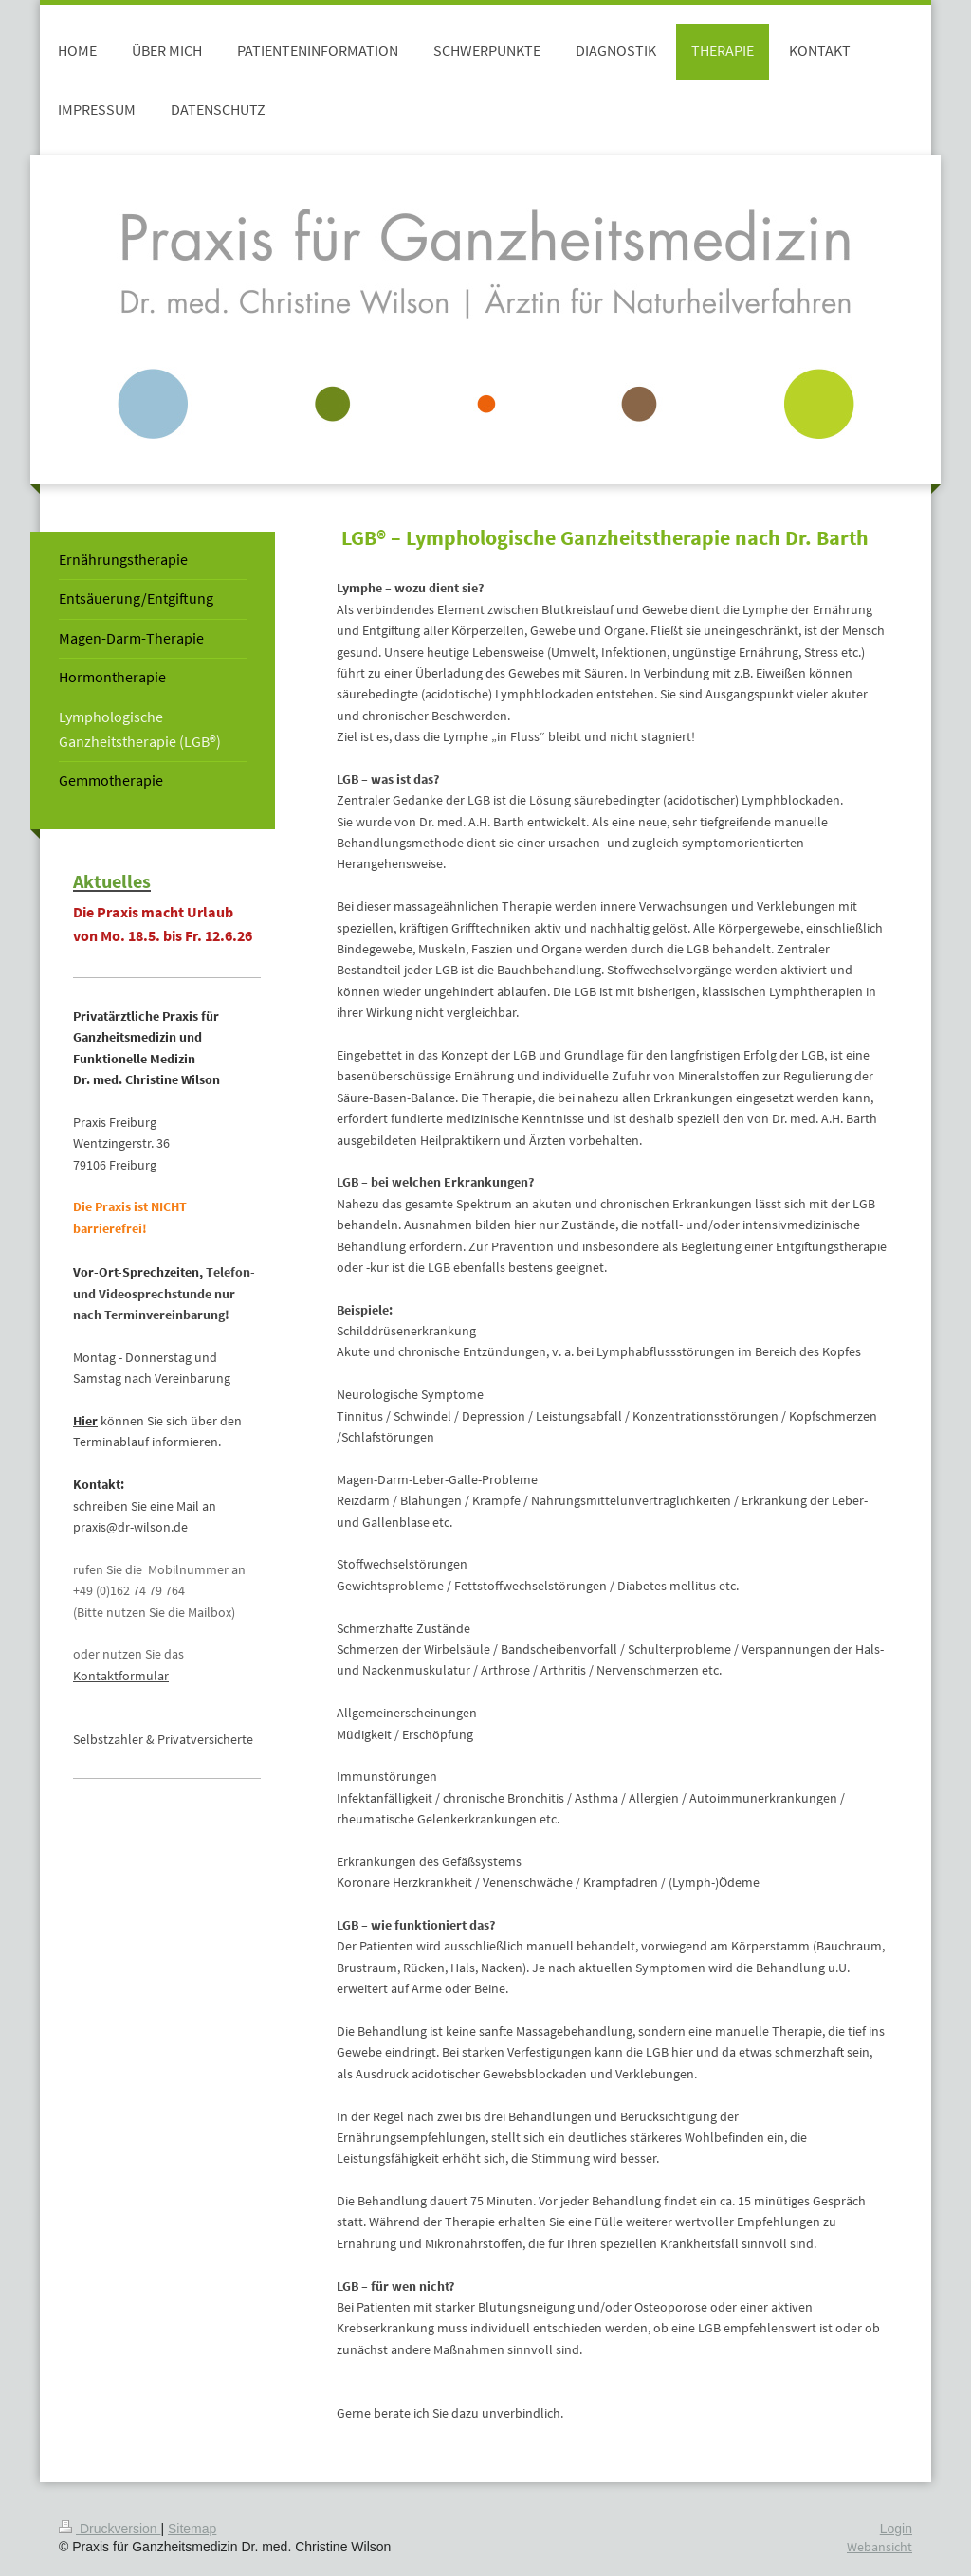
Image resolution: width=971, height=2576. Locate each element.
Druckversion (109, 2528)
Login (896, 2528)
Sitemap (192, 2528)
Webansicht (879, 2546)
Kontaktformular (121, 1675)
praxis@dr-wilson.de (130, 1526)
